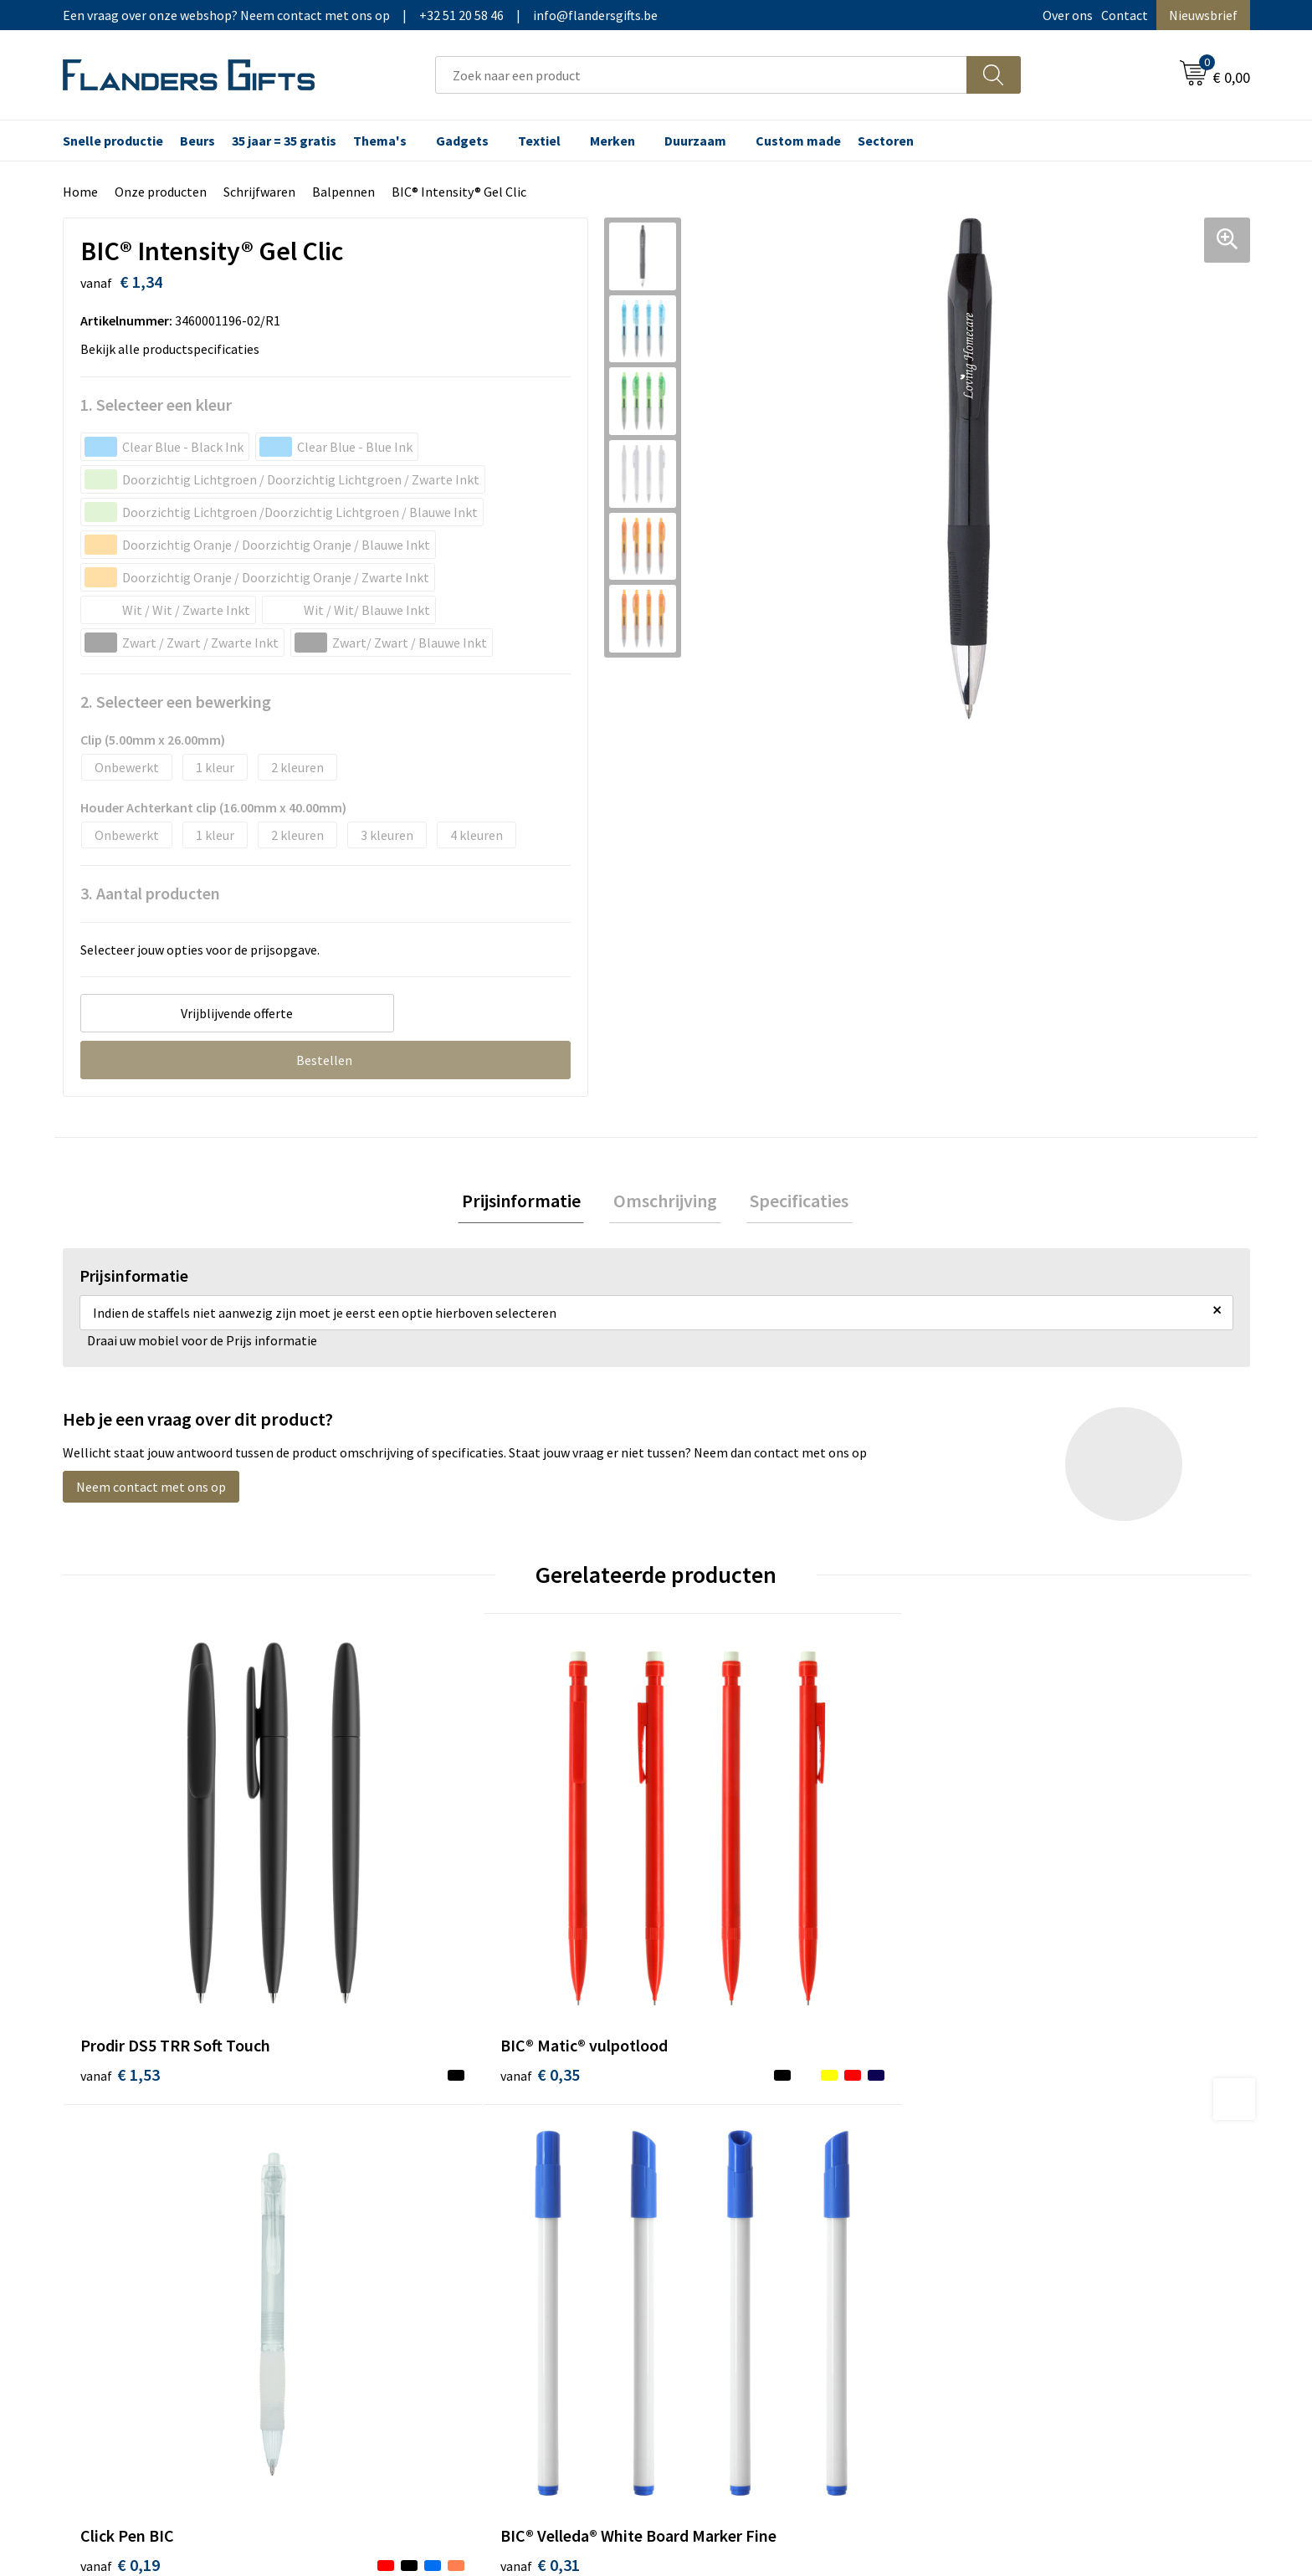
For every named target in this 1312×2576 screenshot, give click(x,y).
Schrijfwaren (259, 191)
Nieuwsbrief (1203, 15)
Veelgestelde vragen (440, 2186)
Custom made (798, 140)
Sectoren (886, 140)
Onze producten (161, 191)
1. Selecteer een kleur (156, 404)
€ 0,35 (416, 1954)
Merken (612, 140)
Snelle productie (113, 140)
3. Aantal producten (150, 893)
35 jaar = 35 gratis (284, 140)
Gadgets (462, 140)
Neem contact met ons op (151, 1491)
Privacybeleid (1009, 2186)
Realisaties (709, 2135)
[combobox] (701, 75)
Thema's (380, 140)
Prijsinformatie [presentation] (528, 1202)
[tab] (528, 1202)
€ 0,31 (1010, 1979)
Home (80, 191)
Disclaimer (1002, 2211)
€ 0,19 (713, 1954)
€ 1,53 (120, 1954)
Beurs (197, 140)
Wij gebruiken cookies (1033, 2160)
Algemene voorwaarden (1039, 2135)
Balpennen (343, 191)
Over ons (1068, 15)
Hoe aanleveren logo (736, 2236)
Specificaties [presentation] (791, 1202)
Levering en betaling (736, 2160)
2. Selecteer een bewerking (175, 701)
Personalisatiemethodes (748, 2211)
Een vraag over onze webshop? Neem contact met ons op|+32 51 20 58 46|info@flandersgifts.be (360, 15)
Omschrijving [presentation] (665, 1202)
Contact (1124, 15)
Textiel (539, 140)
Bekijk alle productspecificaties (174, 349)
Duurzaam (695, 140)
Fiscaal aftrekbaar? (730, 2186)
